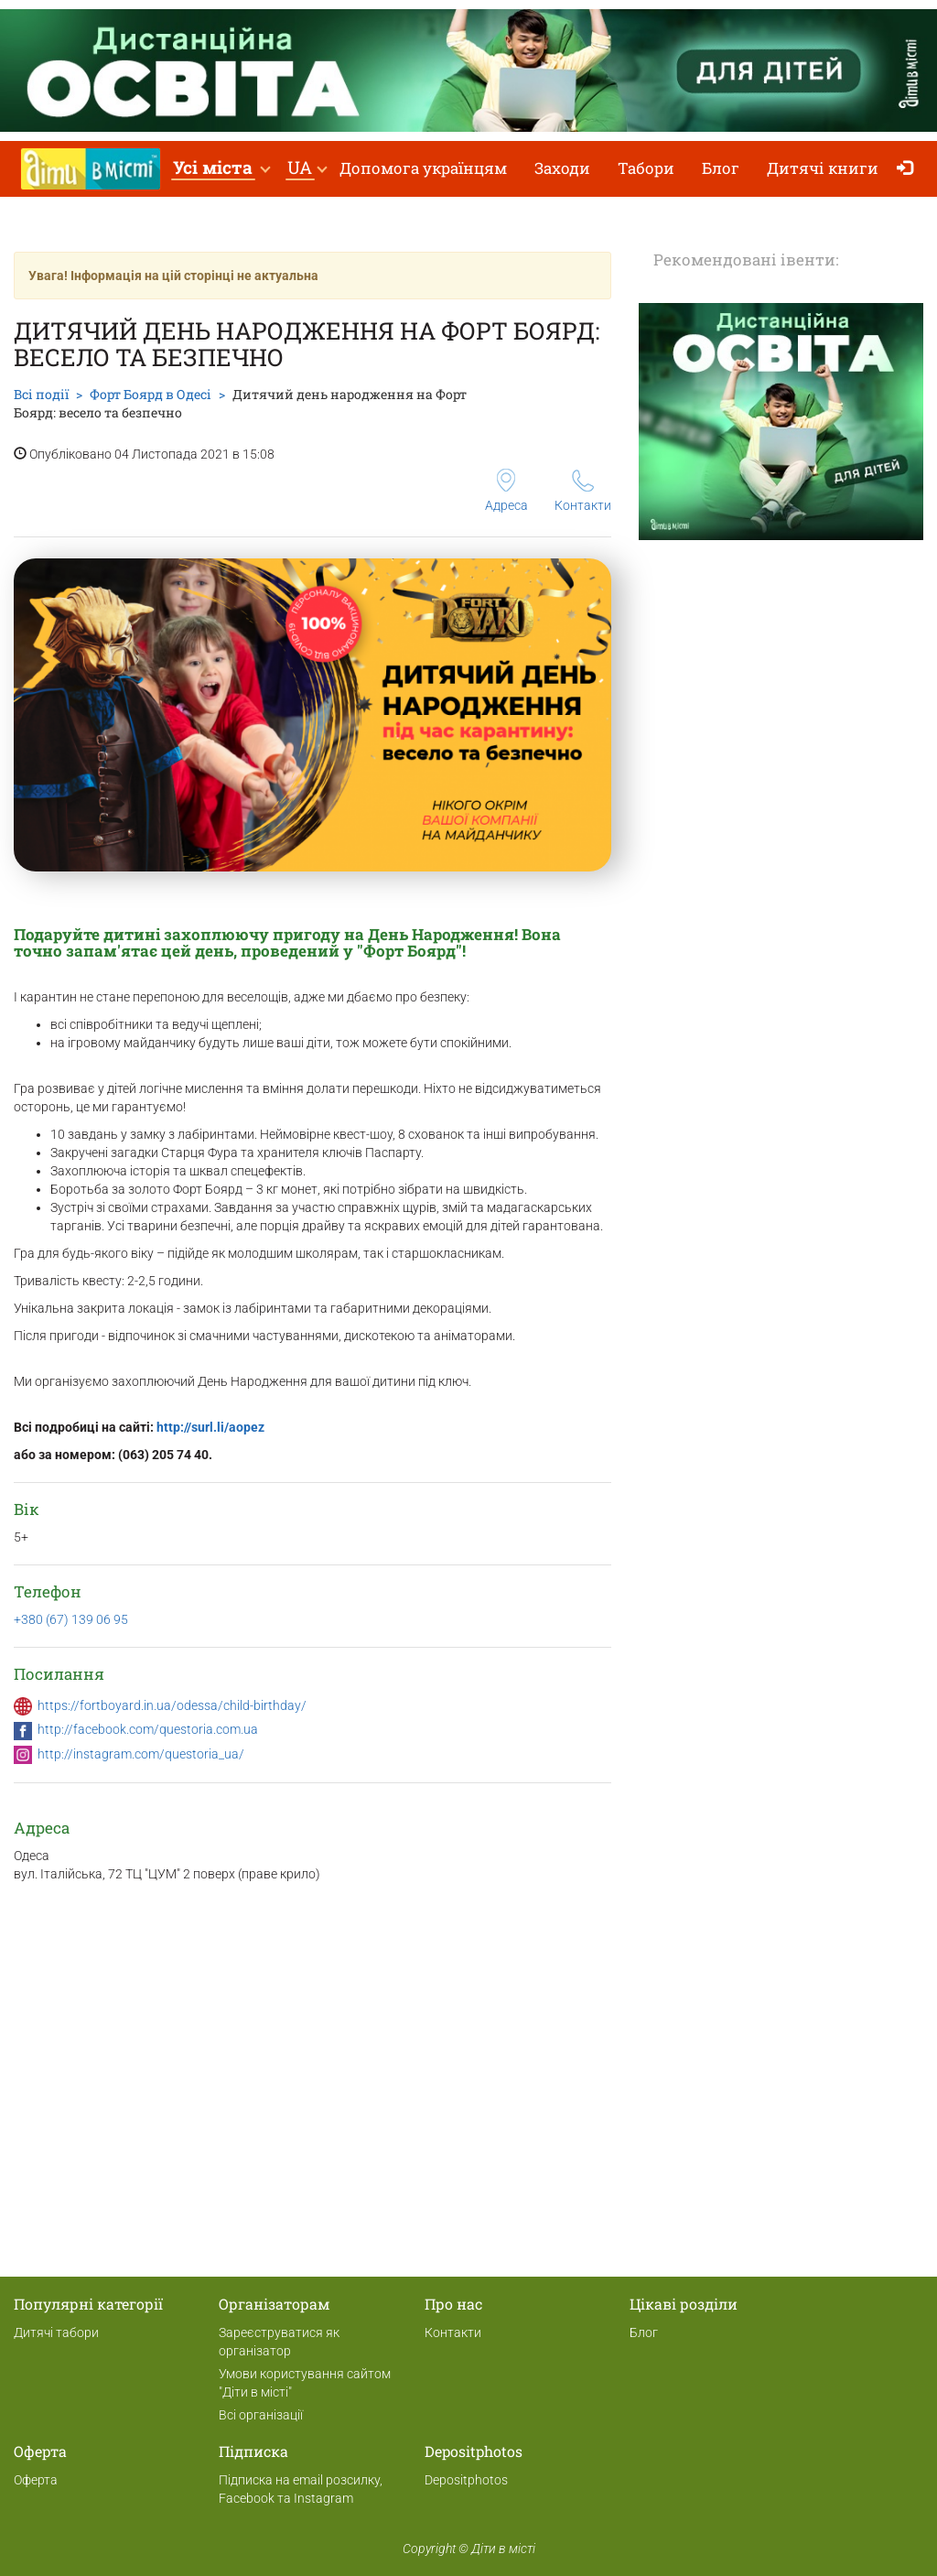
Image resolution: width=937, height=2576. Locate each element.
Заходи (562, 168)
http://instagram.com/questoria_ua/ (141, 1754)
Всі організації (261, 2415)
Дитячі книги (822, 168)
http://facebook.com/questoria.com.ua (148, 1729)
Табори (646, 168)
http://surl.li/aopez (210, 1427)
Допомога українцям (423, 168)
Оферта (36, 2480)
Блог (720, 168)
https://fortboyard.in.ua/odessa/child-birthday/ (172, 1705)
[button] (221, 169)
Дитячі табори (56, 2332)
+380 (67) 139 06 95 (71, 1619)
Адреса (506, 491)
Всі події (41, 394)
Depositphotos (466, 2480)
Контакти (583, 491)
